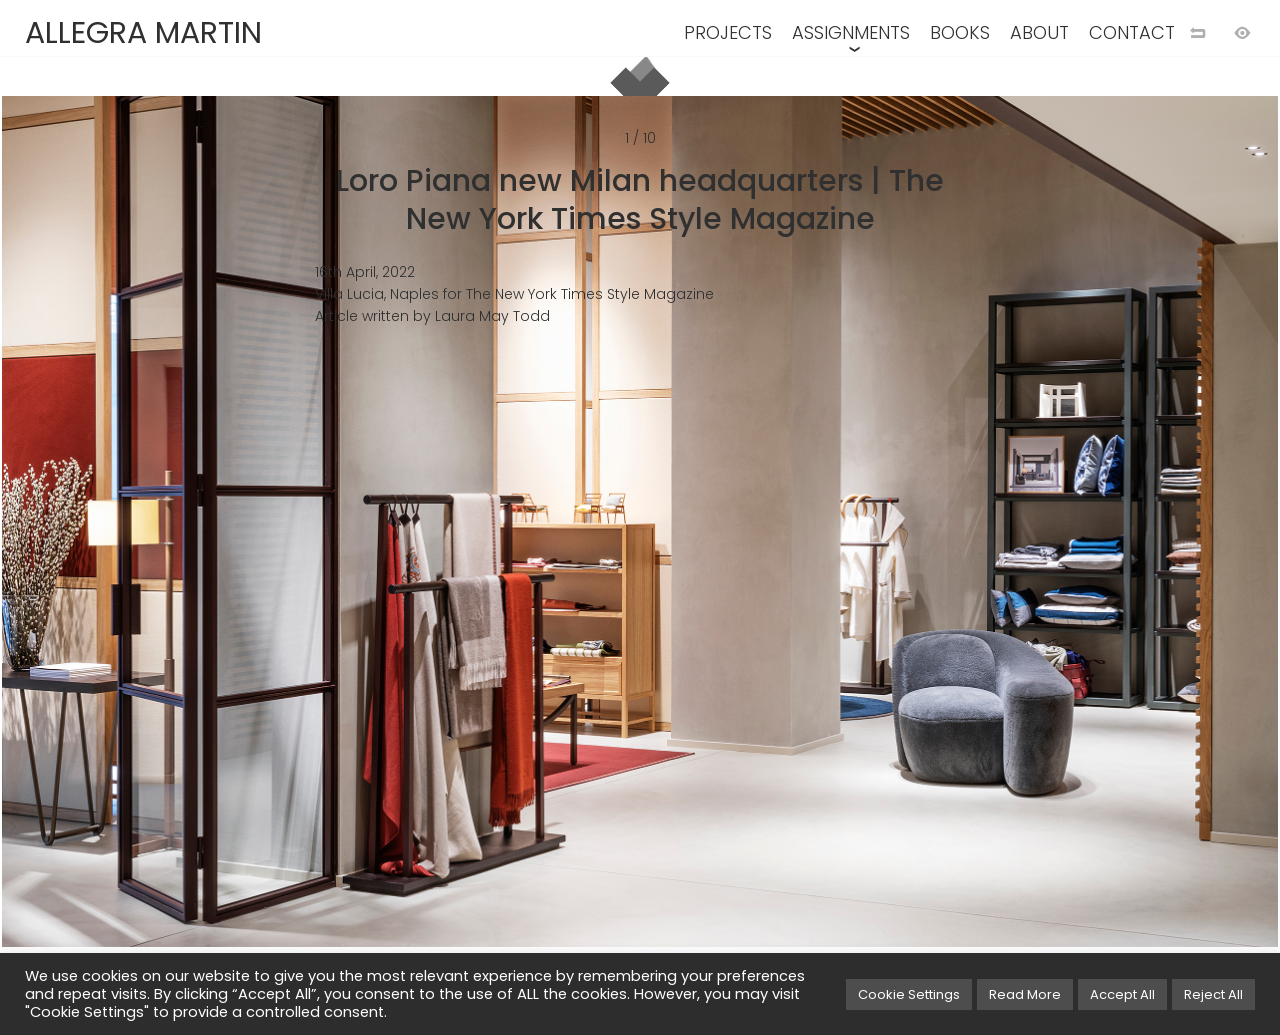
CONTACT (1132, 32)
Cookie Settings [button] (909, 994)
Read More (1025, 994)
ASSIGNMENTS (851, 32)
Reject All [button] (1213, 994)
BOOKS (960, 32)
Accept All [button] (1122, 994)
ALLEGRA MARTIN (143, 33)
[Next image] (945, 550)
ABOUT (1039, 32)
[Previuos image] (335, 550)
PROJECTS (728, 32)
